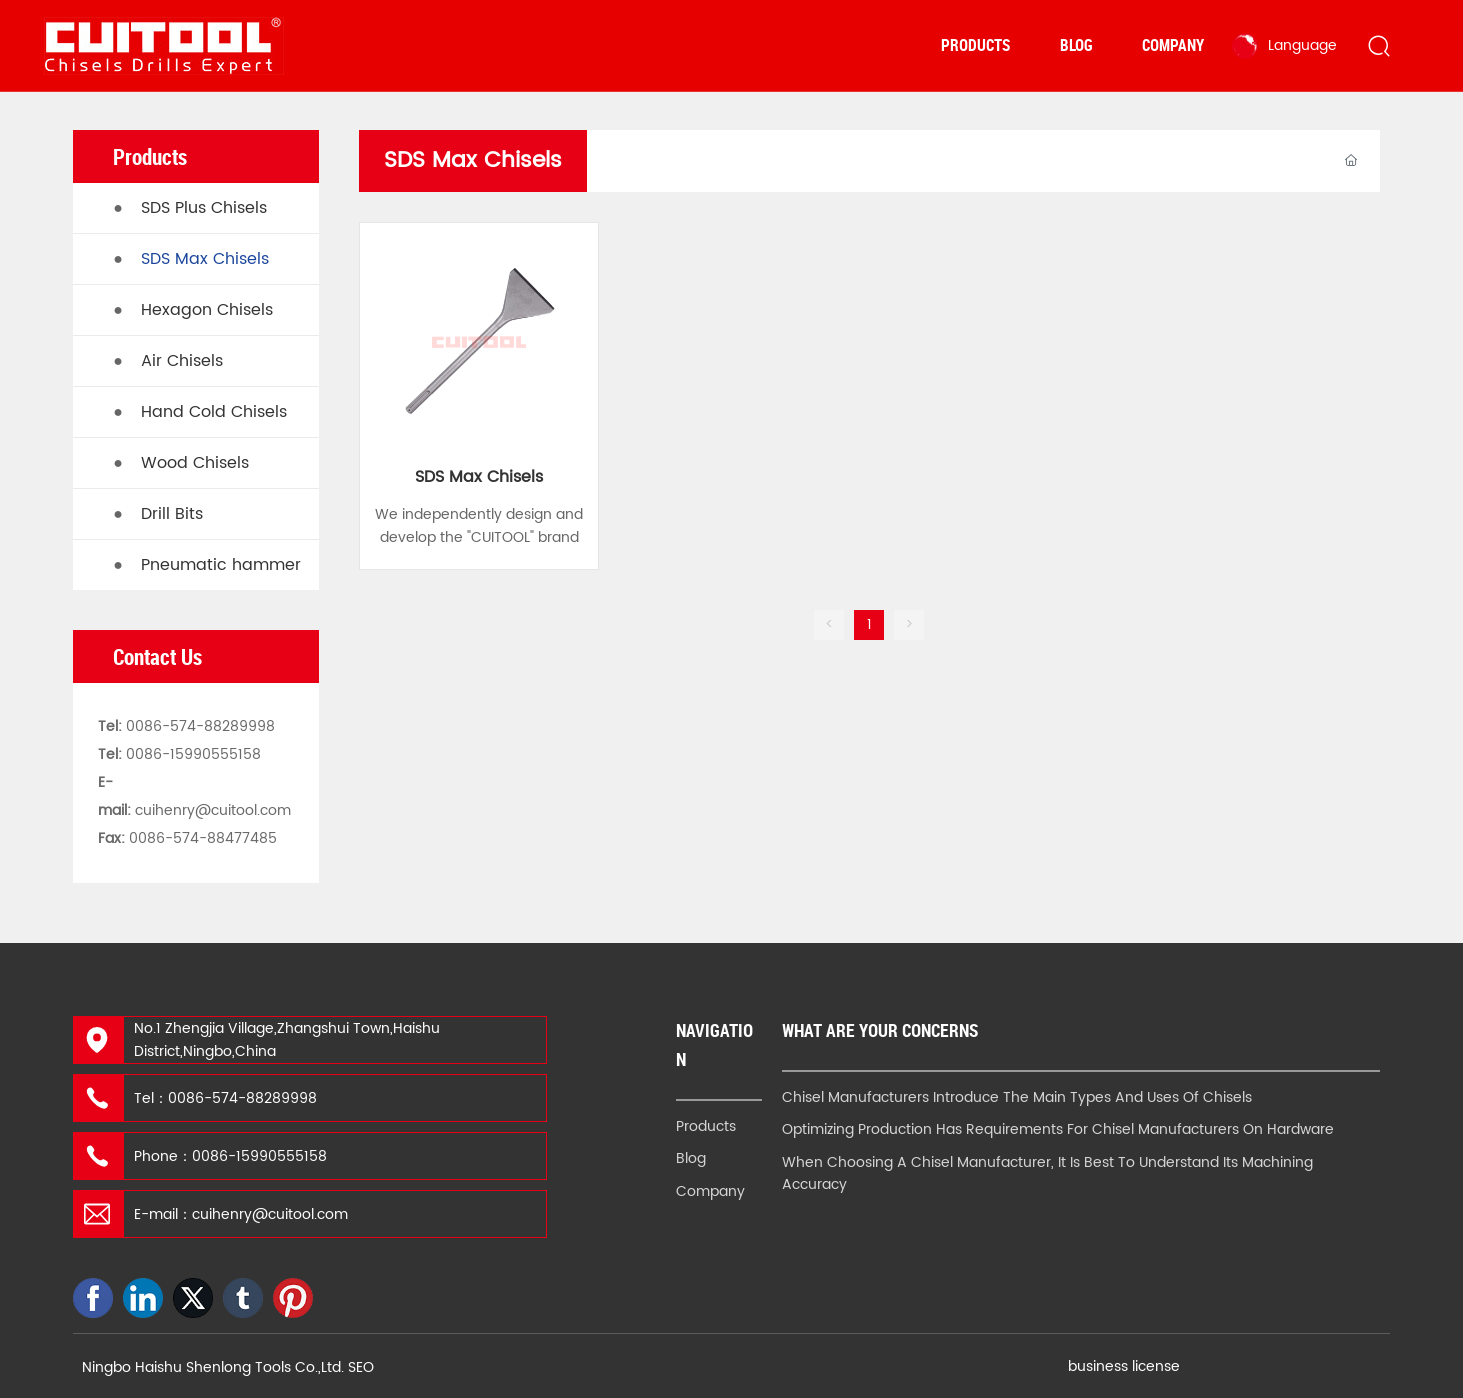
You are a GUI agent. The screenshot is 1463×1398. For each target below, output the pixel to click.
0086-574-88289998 (200, 726)
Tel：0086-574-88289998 (225, 1098)
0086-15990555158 (193, 754)
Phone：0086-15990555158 (230, 1156)
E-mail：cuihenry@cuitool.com (241, 1214)
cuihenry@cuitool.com (213, 810)
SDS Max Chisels (479, 477)
